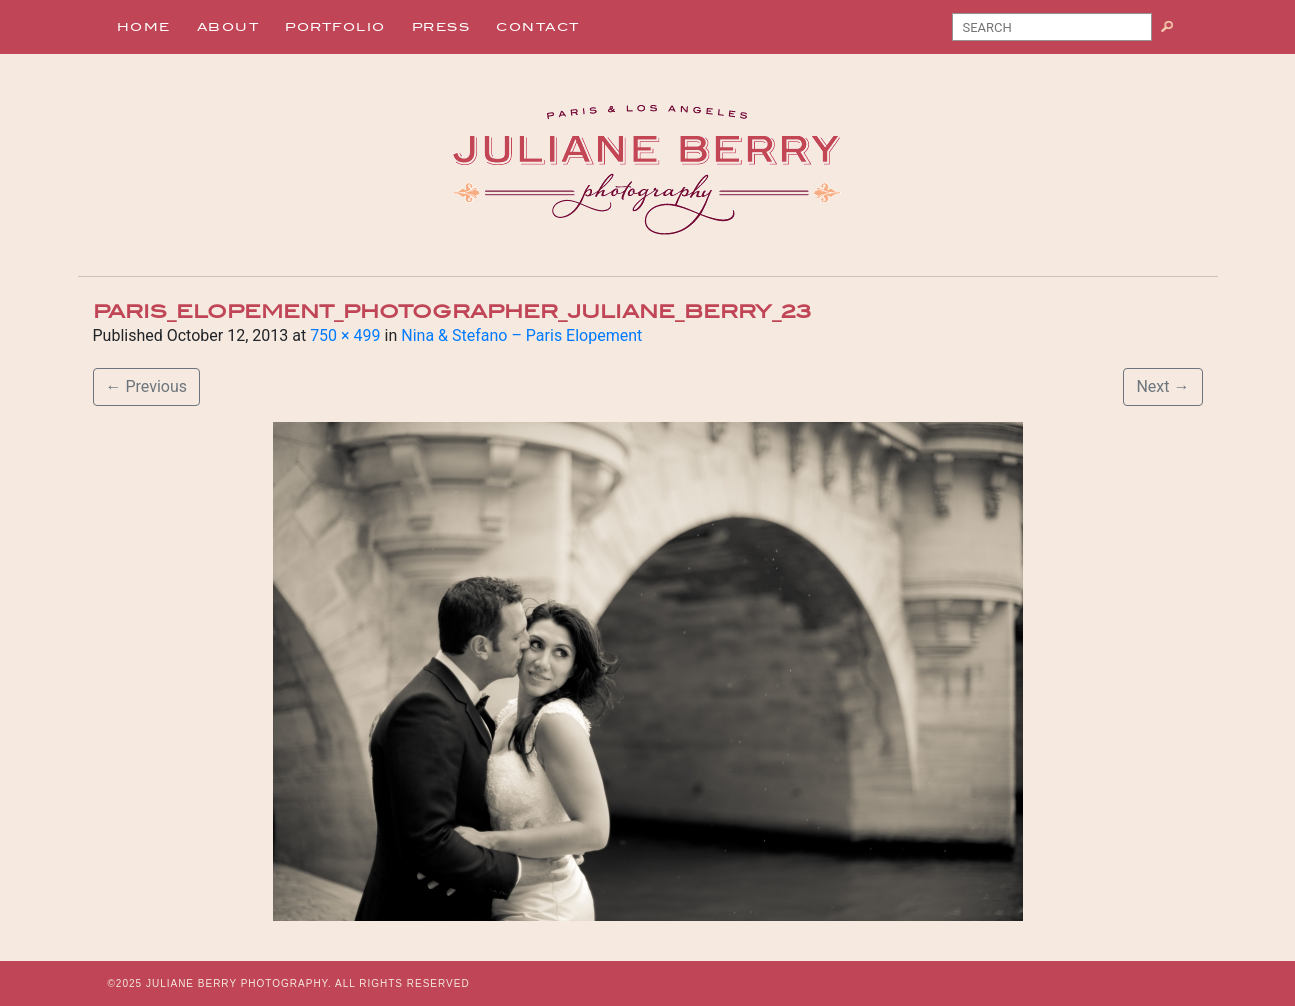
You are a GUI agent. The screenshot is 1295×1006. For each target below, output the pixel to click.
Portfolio (335, 27)
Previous (147, 386)
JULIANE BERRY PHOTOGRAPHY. (239, 983)
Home (144, 27)
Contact (538, 27)
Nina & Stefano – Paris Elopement (521, 335)
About (228, 27)
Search (1174, 31)
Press (441, 27)
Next (1162, 386)
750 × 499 (345, 335)
